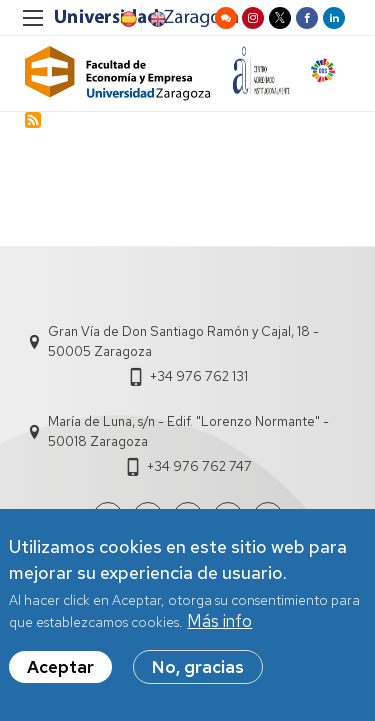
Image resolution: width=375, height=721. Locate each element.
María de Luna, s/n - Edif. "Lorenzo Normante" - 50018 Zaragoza (188, 431)
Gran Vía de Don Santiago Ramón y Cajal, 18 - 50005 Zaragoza (183, 341)
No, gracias (198, 669)
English (156, 19)
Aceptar (60, 669)
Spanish (127, 19)
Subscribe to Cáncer (33, 120)
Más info (219, 623)
